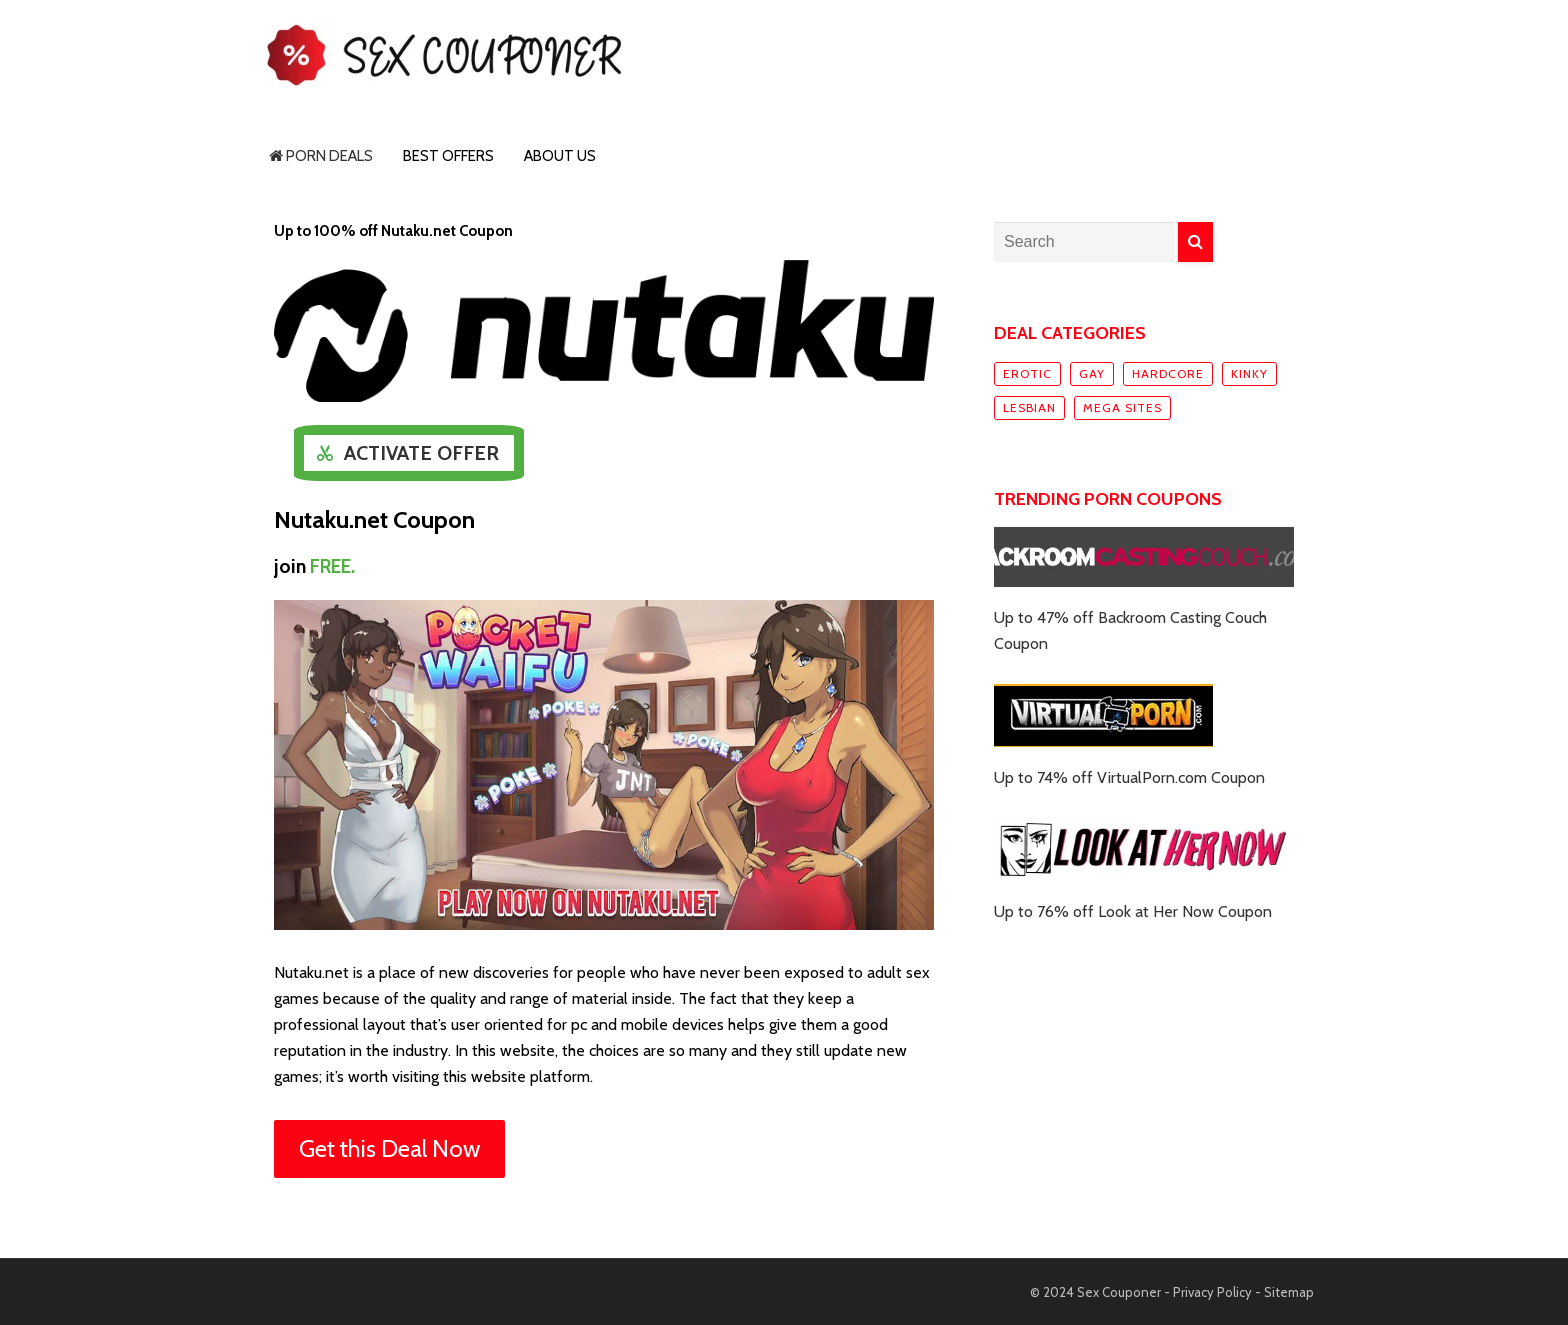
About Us (560, 156)
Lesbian (1029, 407)
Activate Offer (421, 453)
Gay (1092, 373)
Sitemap (1289, 1292)
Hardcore (1168, 373)
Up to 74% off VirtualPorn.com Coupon (1129, 777)
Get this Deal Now (389, 1148)
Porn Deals (321, 156)
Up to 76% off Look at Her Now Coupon (1133, 911)
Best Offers (448, 156)
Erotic (1027, 373)
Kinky (1249, 373)
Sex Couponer (1119, 1292)
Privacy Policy (1212, 1292)
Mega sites (1122, 407)
